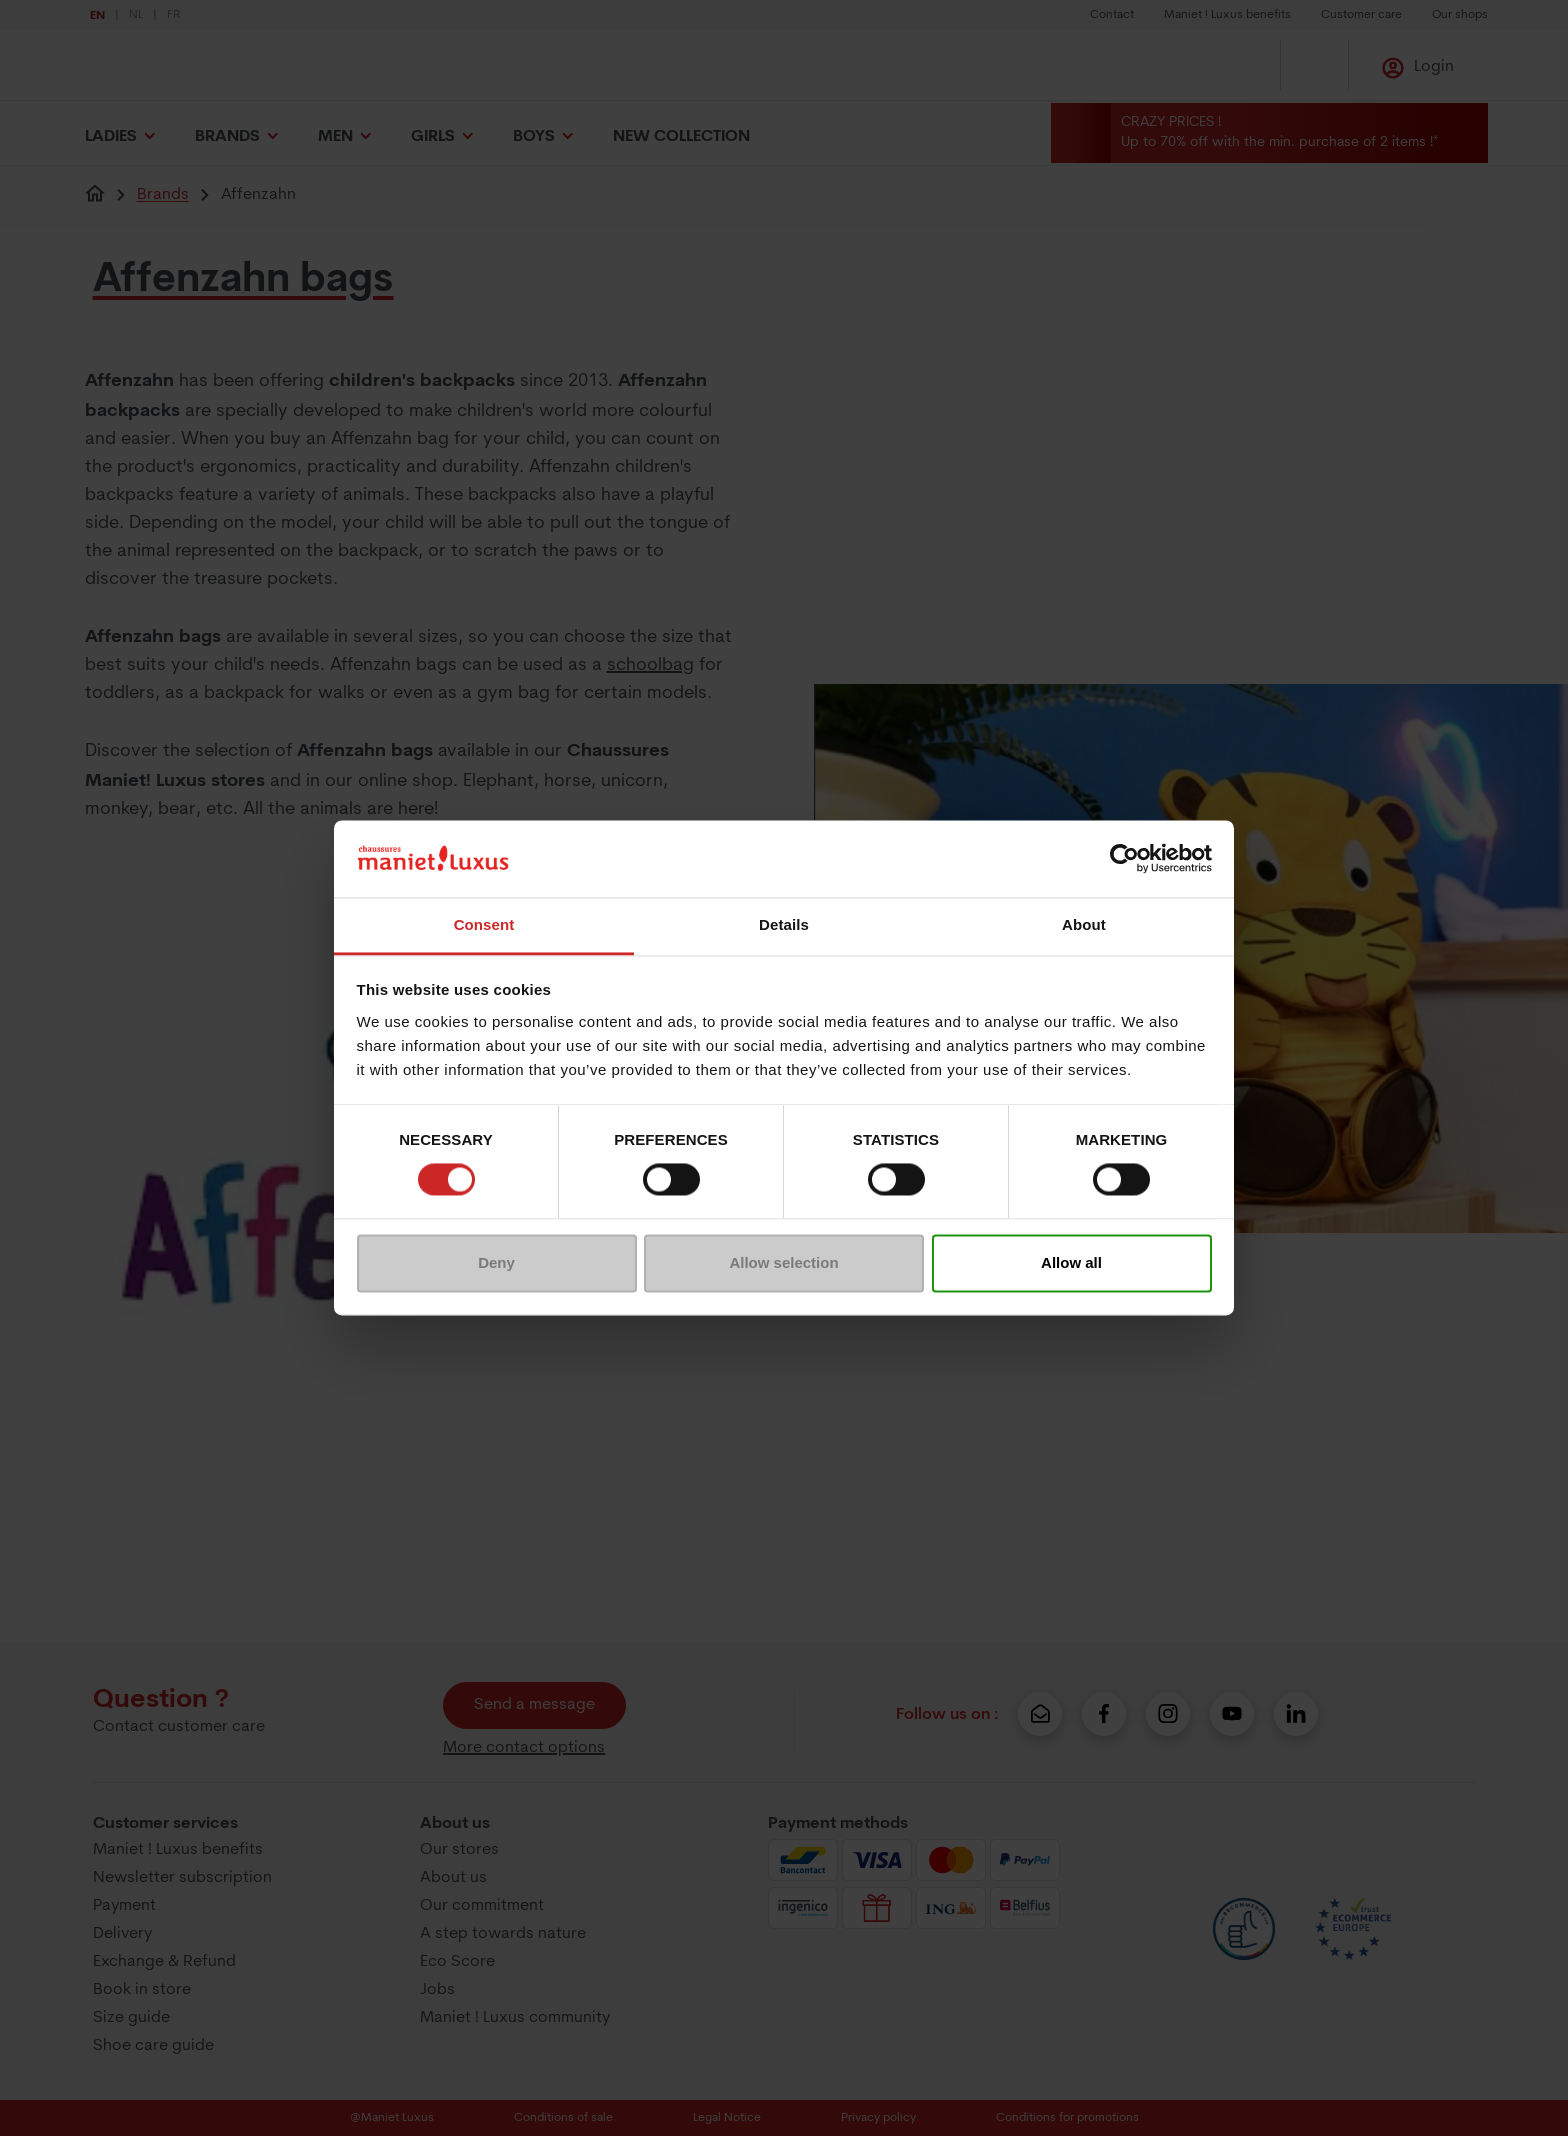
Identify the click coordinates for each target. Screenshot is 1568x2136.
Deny (496, 1262)
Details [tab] (784, 924)
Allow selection (783, 1262)
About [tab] (1084, 924)
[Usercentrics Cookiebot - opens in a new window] (1124, 859)
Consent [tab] (484, 924)
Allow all (1071, 1262)
